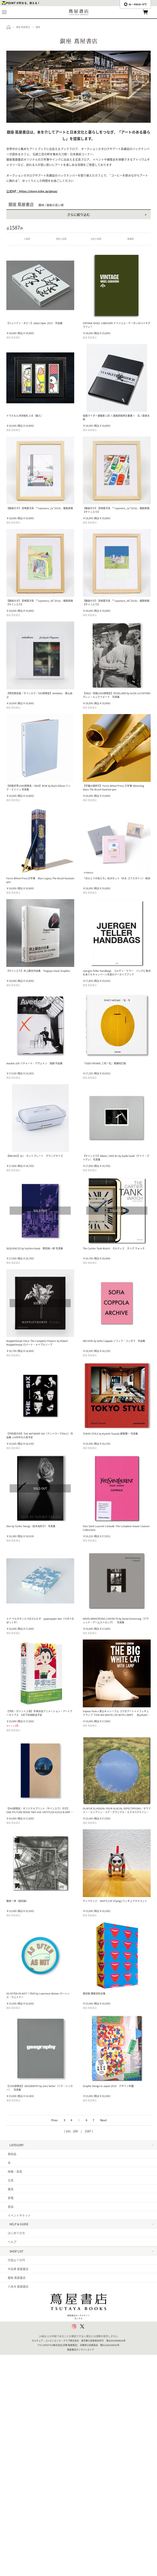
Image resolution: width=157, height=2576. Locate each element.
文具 (10, 2180)
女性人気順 (96, 239)
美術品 (12, 2154)
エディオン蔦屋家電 (20, 2505)
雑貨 (10, 2189)
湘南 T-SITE (15, 2391)
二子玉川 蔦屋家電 (19, 2374)
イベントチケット (19, 2215)
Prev (54, 2120)
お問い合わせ (16, 2250)
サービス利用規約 (19, 2259)
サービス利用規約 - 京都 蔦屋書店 (29, 2268)
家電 (10, 2198)
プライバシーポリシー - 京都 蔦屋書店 (32, 2312)
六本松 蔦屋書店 (18, 2497)
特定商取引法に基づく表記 (25, 2286)
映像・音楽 (15, 2171)
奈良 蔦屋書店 (17, 2470)
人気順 (27, 239)
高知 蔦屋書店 (17, 2479)
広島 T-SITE (15, 2488)
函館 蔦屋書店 (17, 2417)
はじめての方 (16, 2233)
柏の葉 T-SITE (16, 2400)
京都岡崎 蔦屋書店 (19, 2444)
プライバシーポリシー (22, 2303)
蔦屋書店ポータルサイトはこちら (78, 2526)
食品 (10, 2206)
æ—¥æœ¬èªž (135, 4)
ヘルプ (12, 2242)
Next (103, 2120)
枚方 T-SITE (15, 2461)
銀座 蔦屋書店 (17, 2356)
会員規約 (13, 2277)
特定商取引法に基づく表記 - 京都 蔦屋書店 (35, 2294)
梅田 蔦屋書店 (17, 2453)
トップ (8, 27)
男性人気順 (61, 239)
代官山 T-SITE (16, 2338)
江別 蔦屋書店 (17, 2426)
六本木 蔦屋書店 (18, 2365)
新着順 (130, 239)
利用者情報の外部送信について (28, 2321)
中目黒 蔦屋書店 (18, 2347)
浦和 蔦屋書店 (17, 2409)
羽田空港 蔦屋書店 (19, 2382)
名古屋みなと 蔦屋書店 (22, 2435)
